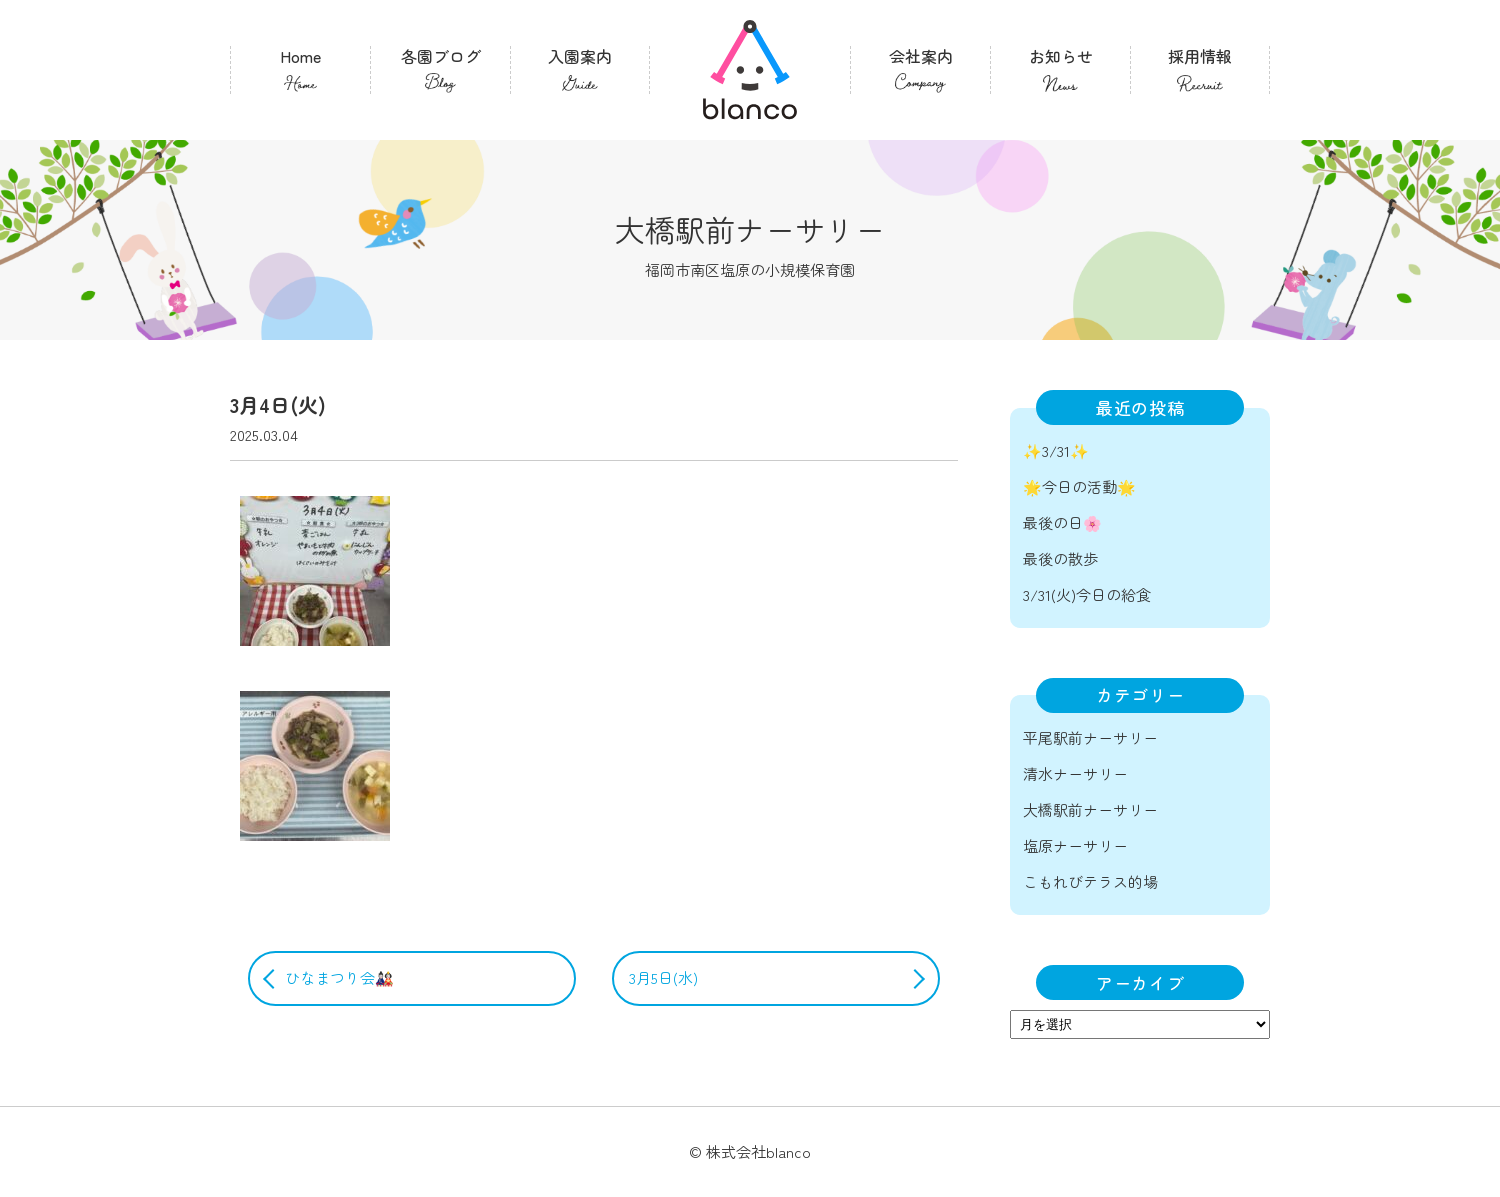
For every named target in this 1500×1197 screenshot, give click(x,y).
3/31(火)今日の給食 (1087, 594)
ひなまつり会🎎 (339, 977)
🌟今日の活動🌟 (1079, 486)
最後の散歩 (1060, 558)
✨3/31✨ (1056, 450)
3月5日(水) (663, 977)
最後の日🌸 (1062, 522)
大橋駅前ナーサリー (1090, 809)
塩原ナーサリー (1075, 845)
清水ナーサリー (1075, 773)
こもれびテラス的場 (1090, 881)
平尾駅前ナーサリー (1090, 737)
